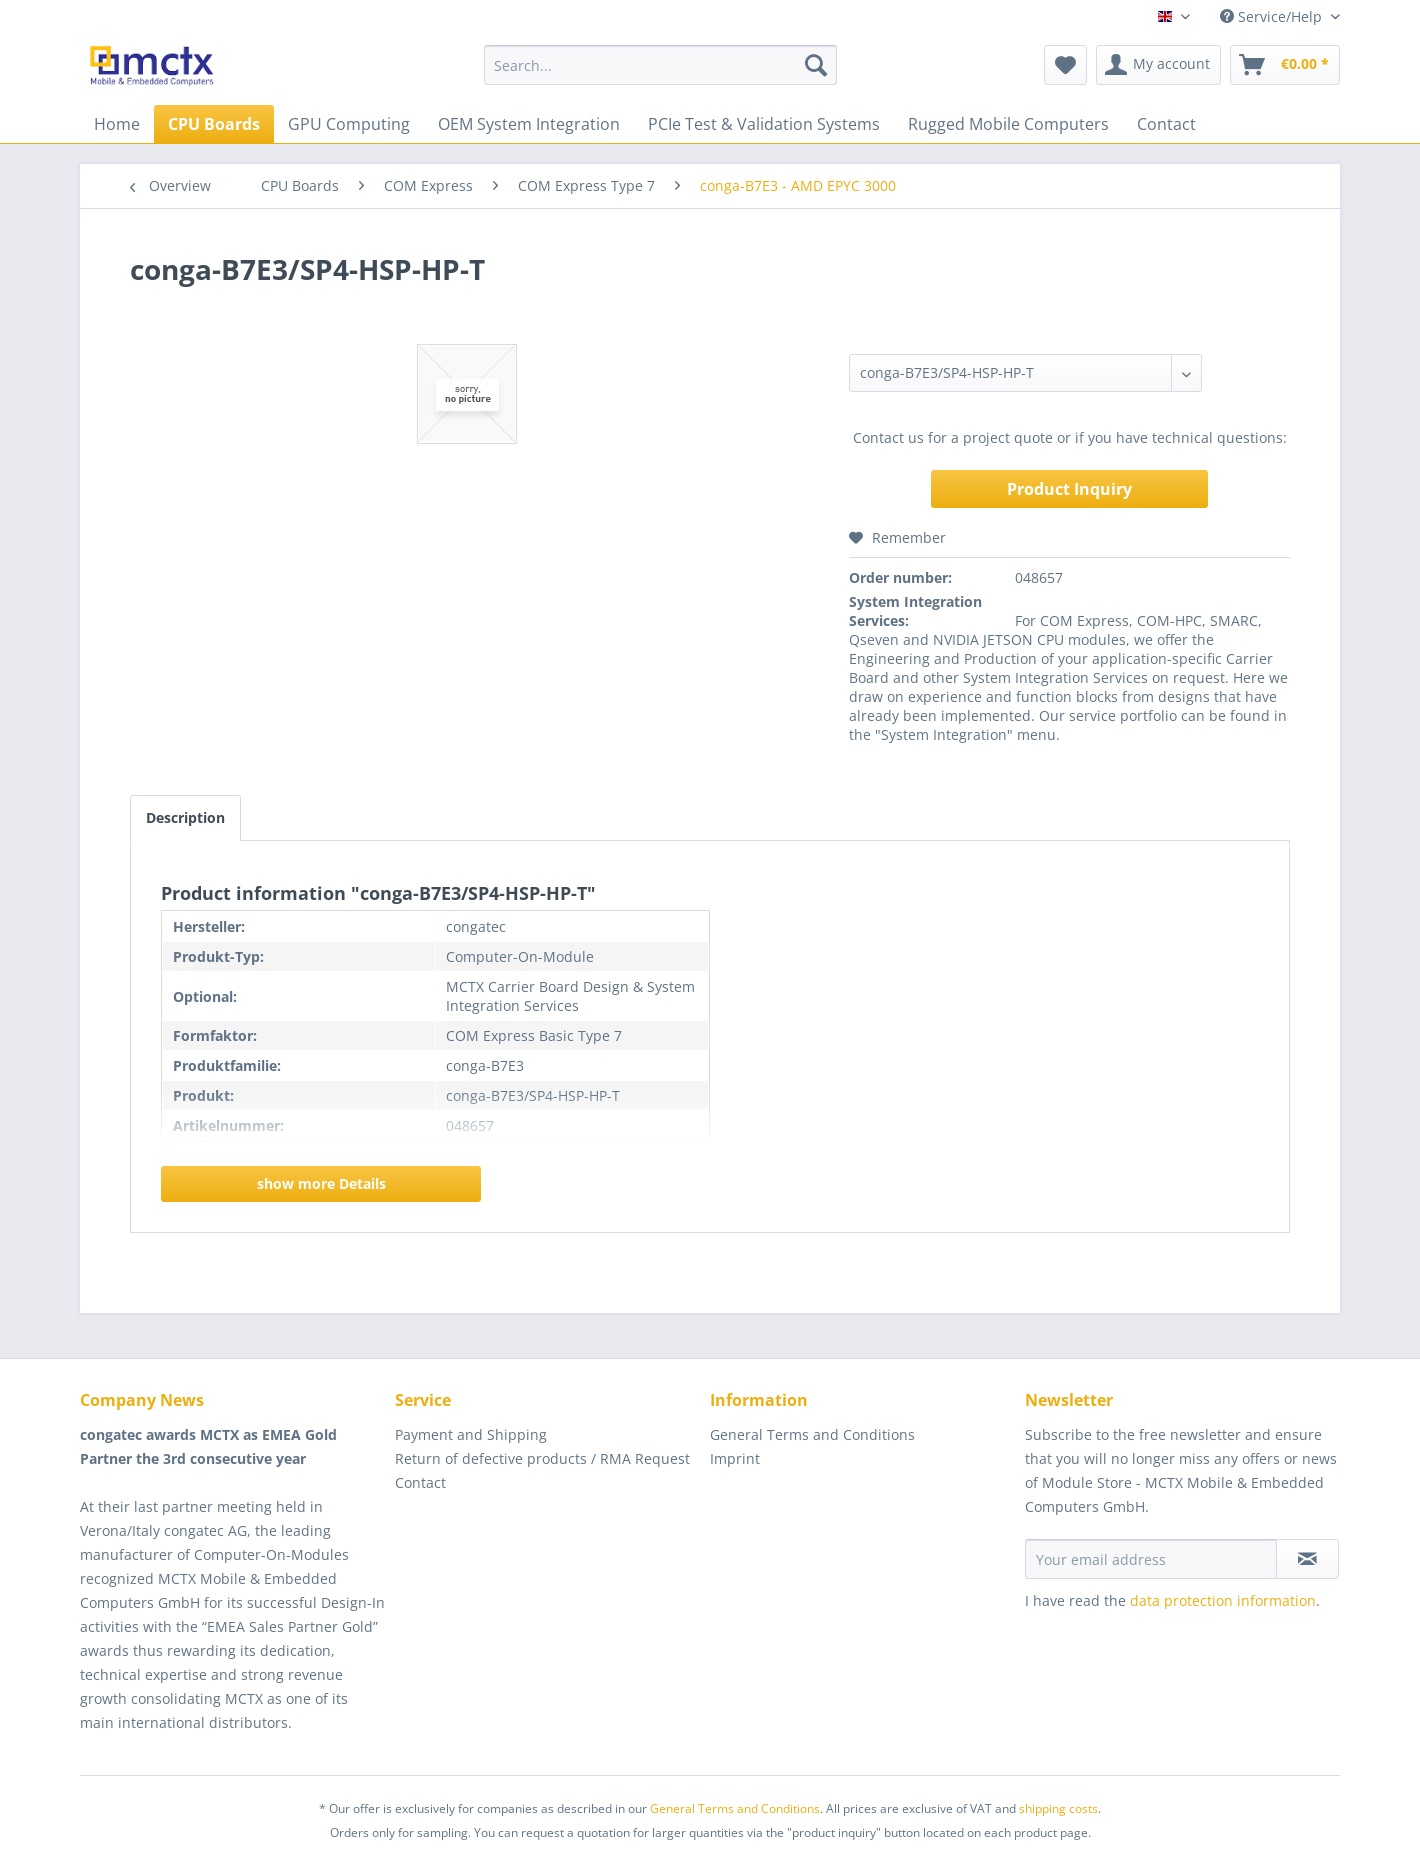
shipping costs (1058, 1808)
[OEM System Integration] (529, 124)
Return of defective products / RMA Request (542, 1458)
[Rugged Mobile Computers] (1008, 124)
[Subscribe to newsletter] (1307, 1559)
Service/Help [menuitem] (1273, 16)
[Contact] (1166, 124)
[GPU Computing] (349, 124)
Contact (420, 1482)
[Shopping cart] (1285, 65)
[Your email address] (1151, 1559)
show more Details (321, 1183)
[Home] (117, 124)
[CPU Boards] (214, 124)
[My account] (1158, 65)
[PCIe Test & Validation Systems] (764, 124)
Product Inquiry (1069, 489)
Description (185, 817)
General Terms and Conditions (812, 1434)
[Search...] (660, 65)
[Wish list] (1065, 65)
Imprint (735, 1458)
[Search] (816, 65)
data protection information (1223, 1600)
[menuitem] (660, 65)
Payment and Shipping (471, 1434)
